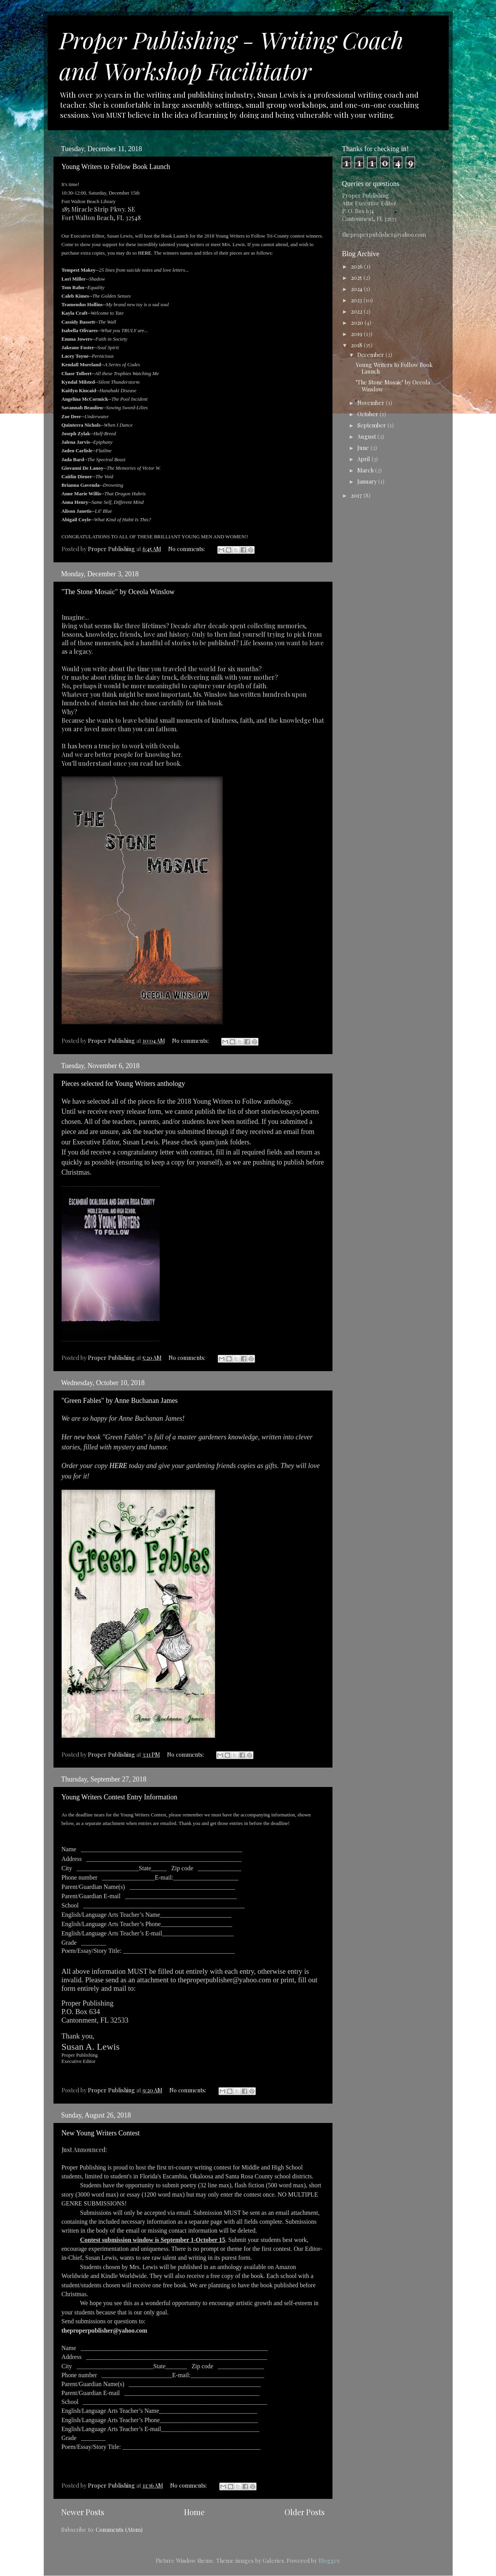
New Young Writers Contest (101, 2133)
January (367, 481)
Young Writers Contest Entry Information (119, 1797)
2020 (358, 322)
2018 (357, 345)
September (372, 425)
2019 (357, 334)
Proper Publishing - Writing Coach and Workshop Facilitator (231, 55)
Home (194, 2512)
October (368, 414)
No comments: (187, 549)
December (371, 354)
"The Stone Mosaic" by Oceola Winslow (118, 592)
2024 (357, 289)
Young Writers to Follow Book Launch (116, 167)
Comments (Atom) (119, 2529)
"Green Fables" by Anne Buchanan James (120, 1400)
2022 (357, 311)
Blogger (329, 2560)
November (371, 403)
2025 (357, 277)
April (364, 459)
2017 (357, 495)
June (363, 447)
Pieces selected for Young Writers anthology (123, 1083)
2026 (357, 266)
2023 (357, 300)
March (366, 470)
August (367, 436)
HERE (144, 253)
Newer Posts (82, 2512)
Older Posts (304, 2512)
